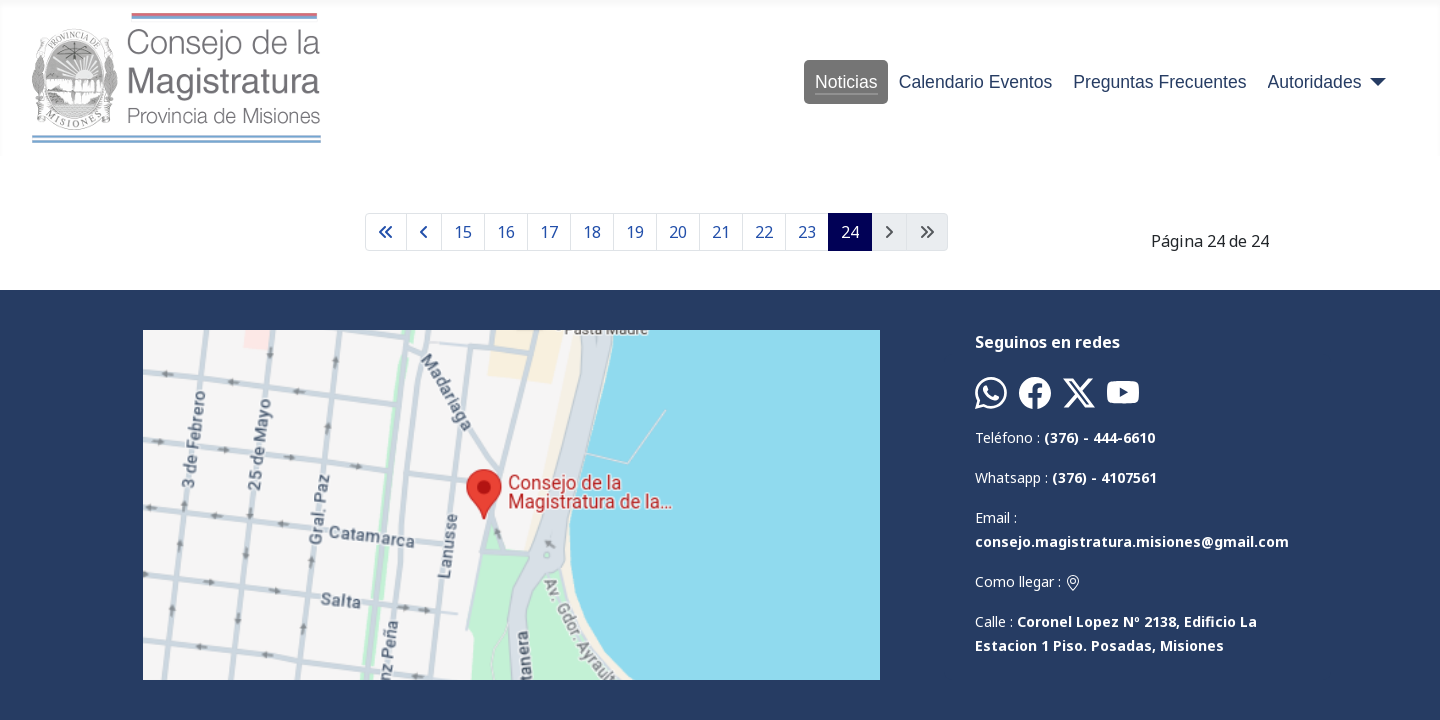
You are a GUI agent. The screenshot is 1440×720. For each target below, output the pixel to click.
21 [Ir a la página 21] (721, 232)
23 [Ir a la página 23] (807, 232)
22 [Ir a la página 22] (764, 232)
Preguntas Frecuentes (1159, 82)
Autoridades (1315, 82)
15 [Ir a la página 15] (463, 232)
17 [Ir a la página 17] (549, 232)
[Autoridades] (1373, 82)
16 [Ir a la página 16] (506, 232)
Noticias (846, 82)
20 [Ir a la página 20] (678, 232)
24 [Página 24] (850, 232)
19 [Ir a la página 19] (635, 232)
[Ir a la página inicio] (386, 232)
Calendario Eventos (976, 82)
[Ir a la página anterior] (424, 232)
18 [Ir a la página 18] (592, 232)
